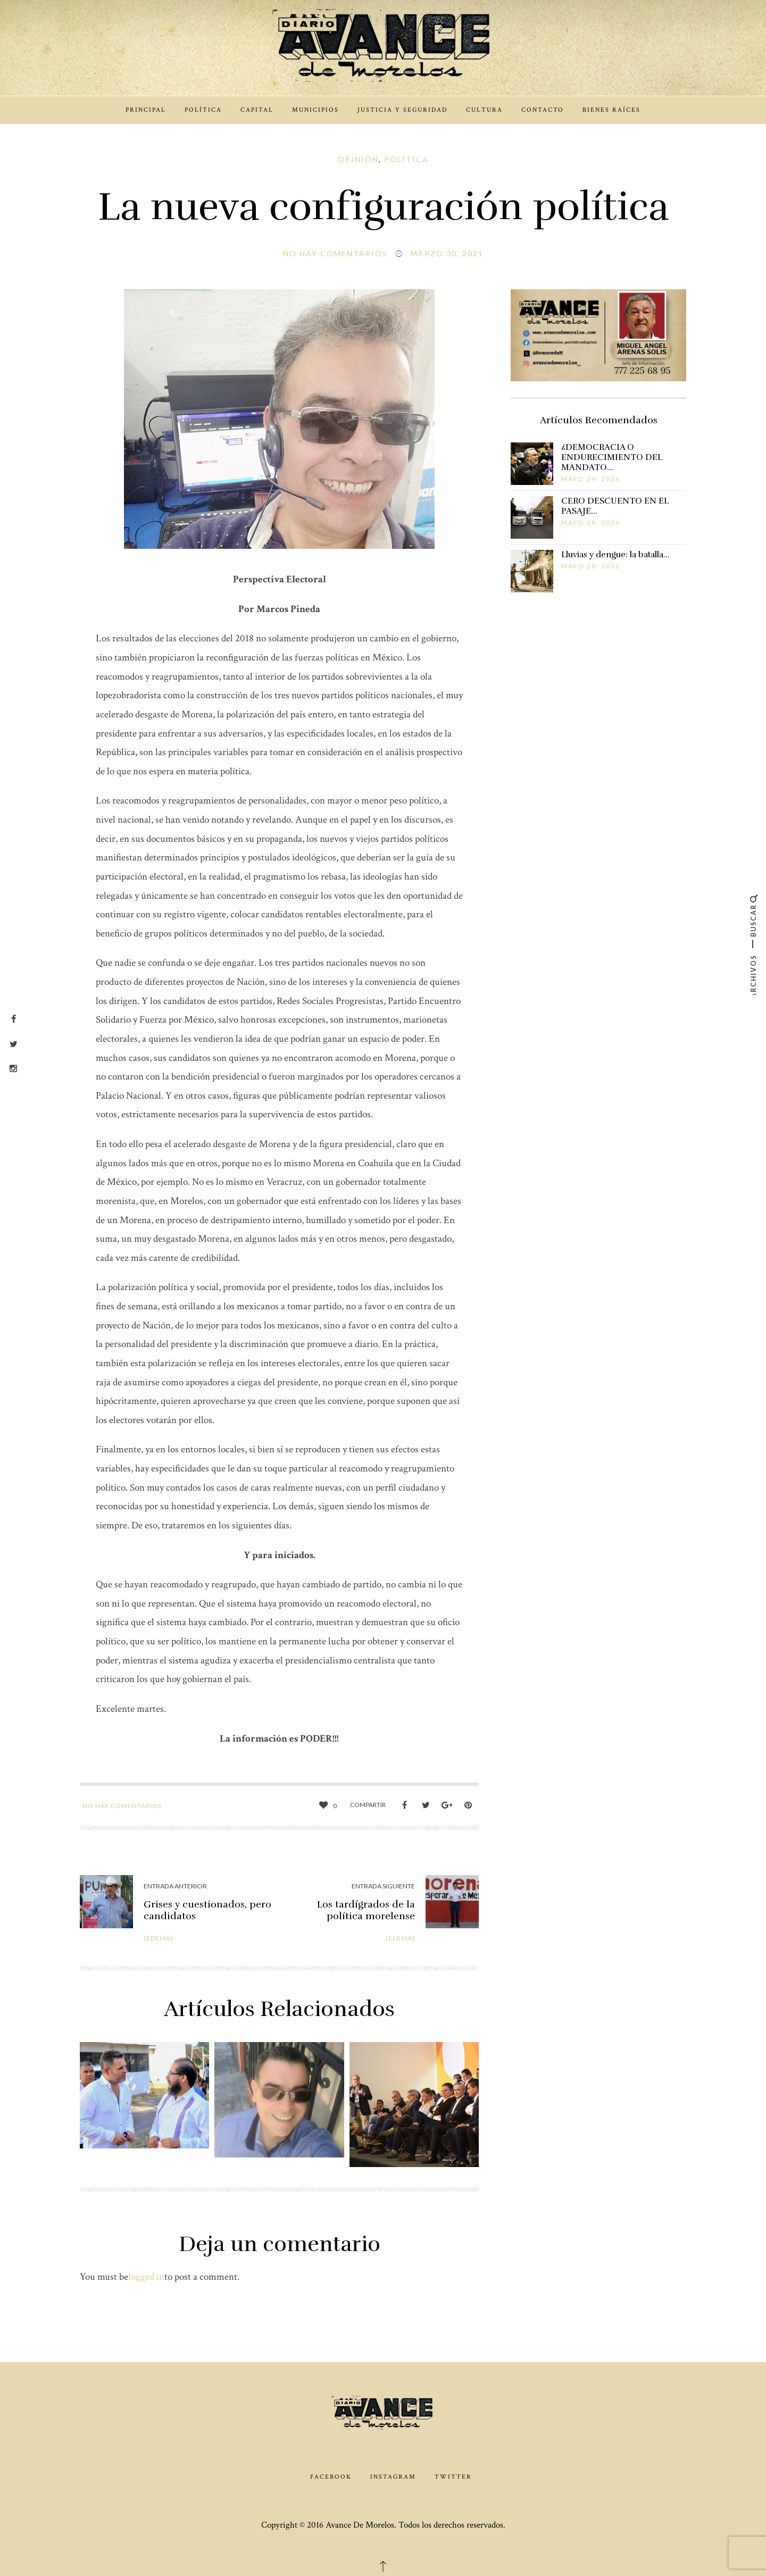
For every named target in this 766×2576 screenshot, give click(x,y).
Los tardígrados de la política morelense (366, 1910)
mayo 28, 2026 (590, 522)
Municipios (315, 110)
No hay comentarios (335, 253)
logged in (146, 2277)
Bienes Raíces (611, 110)
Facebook (331, 2477)
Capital (256, 110)
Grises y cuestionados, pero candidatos (207, 1910)
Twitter (453, 2477)
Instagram (393, 2477)
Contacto (542, 110)
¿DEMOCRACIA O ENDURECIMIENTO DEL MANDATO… (611, 457)
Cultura (484, 110)
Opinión (358, 159)
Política (203, 110)
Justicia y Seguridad (402, 110)
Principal (146, 110)
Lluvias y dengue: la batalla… (615, 554)
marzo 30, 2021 (447, 253)
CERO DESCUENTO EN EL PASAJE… (615, 506)
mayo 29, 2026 (590, 479)
